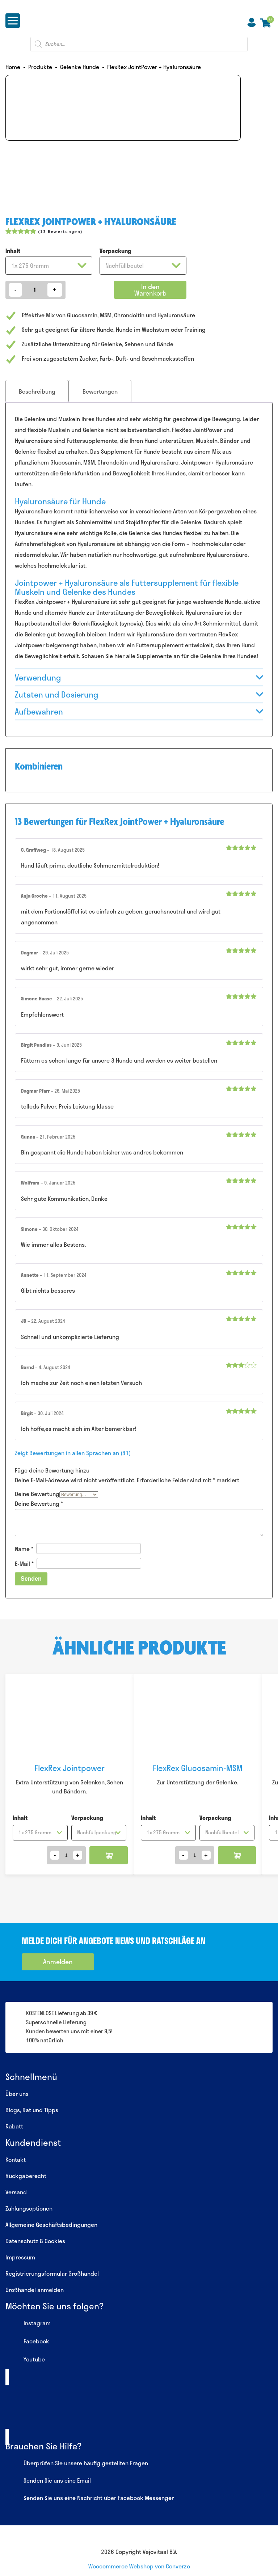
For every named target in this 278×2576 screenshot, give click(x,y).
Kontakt (15, 2159)
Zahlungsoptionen (28, 2208)
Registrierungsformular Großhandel (52, 2273)
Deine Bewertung (37, 1493)
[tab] (36, 391)
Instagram (28, 2323)
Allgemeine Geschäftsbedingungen (51, 2224)
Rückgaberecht (25, 2175)
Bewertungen (100, 391)
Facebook (27, 2341)
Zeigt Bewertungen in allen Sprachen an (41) (73, 1452)
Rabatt (14, 2126)
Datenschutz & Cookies (35, 2240)
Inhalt (12, 250)
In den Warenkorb (150, 289)
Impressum (20, 2257)
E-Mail (24, 1563)
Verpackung (115, 250)
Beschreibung (37, 391)
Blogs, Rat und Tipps (31, 2109)
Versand (16, 2191)
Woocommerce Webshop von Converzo (139, 2566)
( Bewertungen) (60, 231)
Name (24, 1548)
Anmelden (58, 1962)
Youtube (25, 2360)
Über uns (17, 2093)
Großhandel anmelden (34, 2289)
